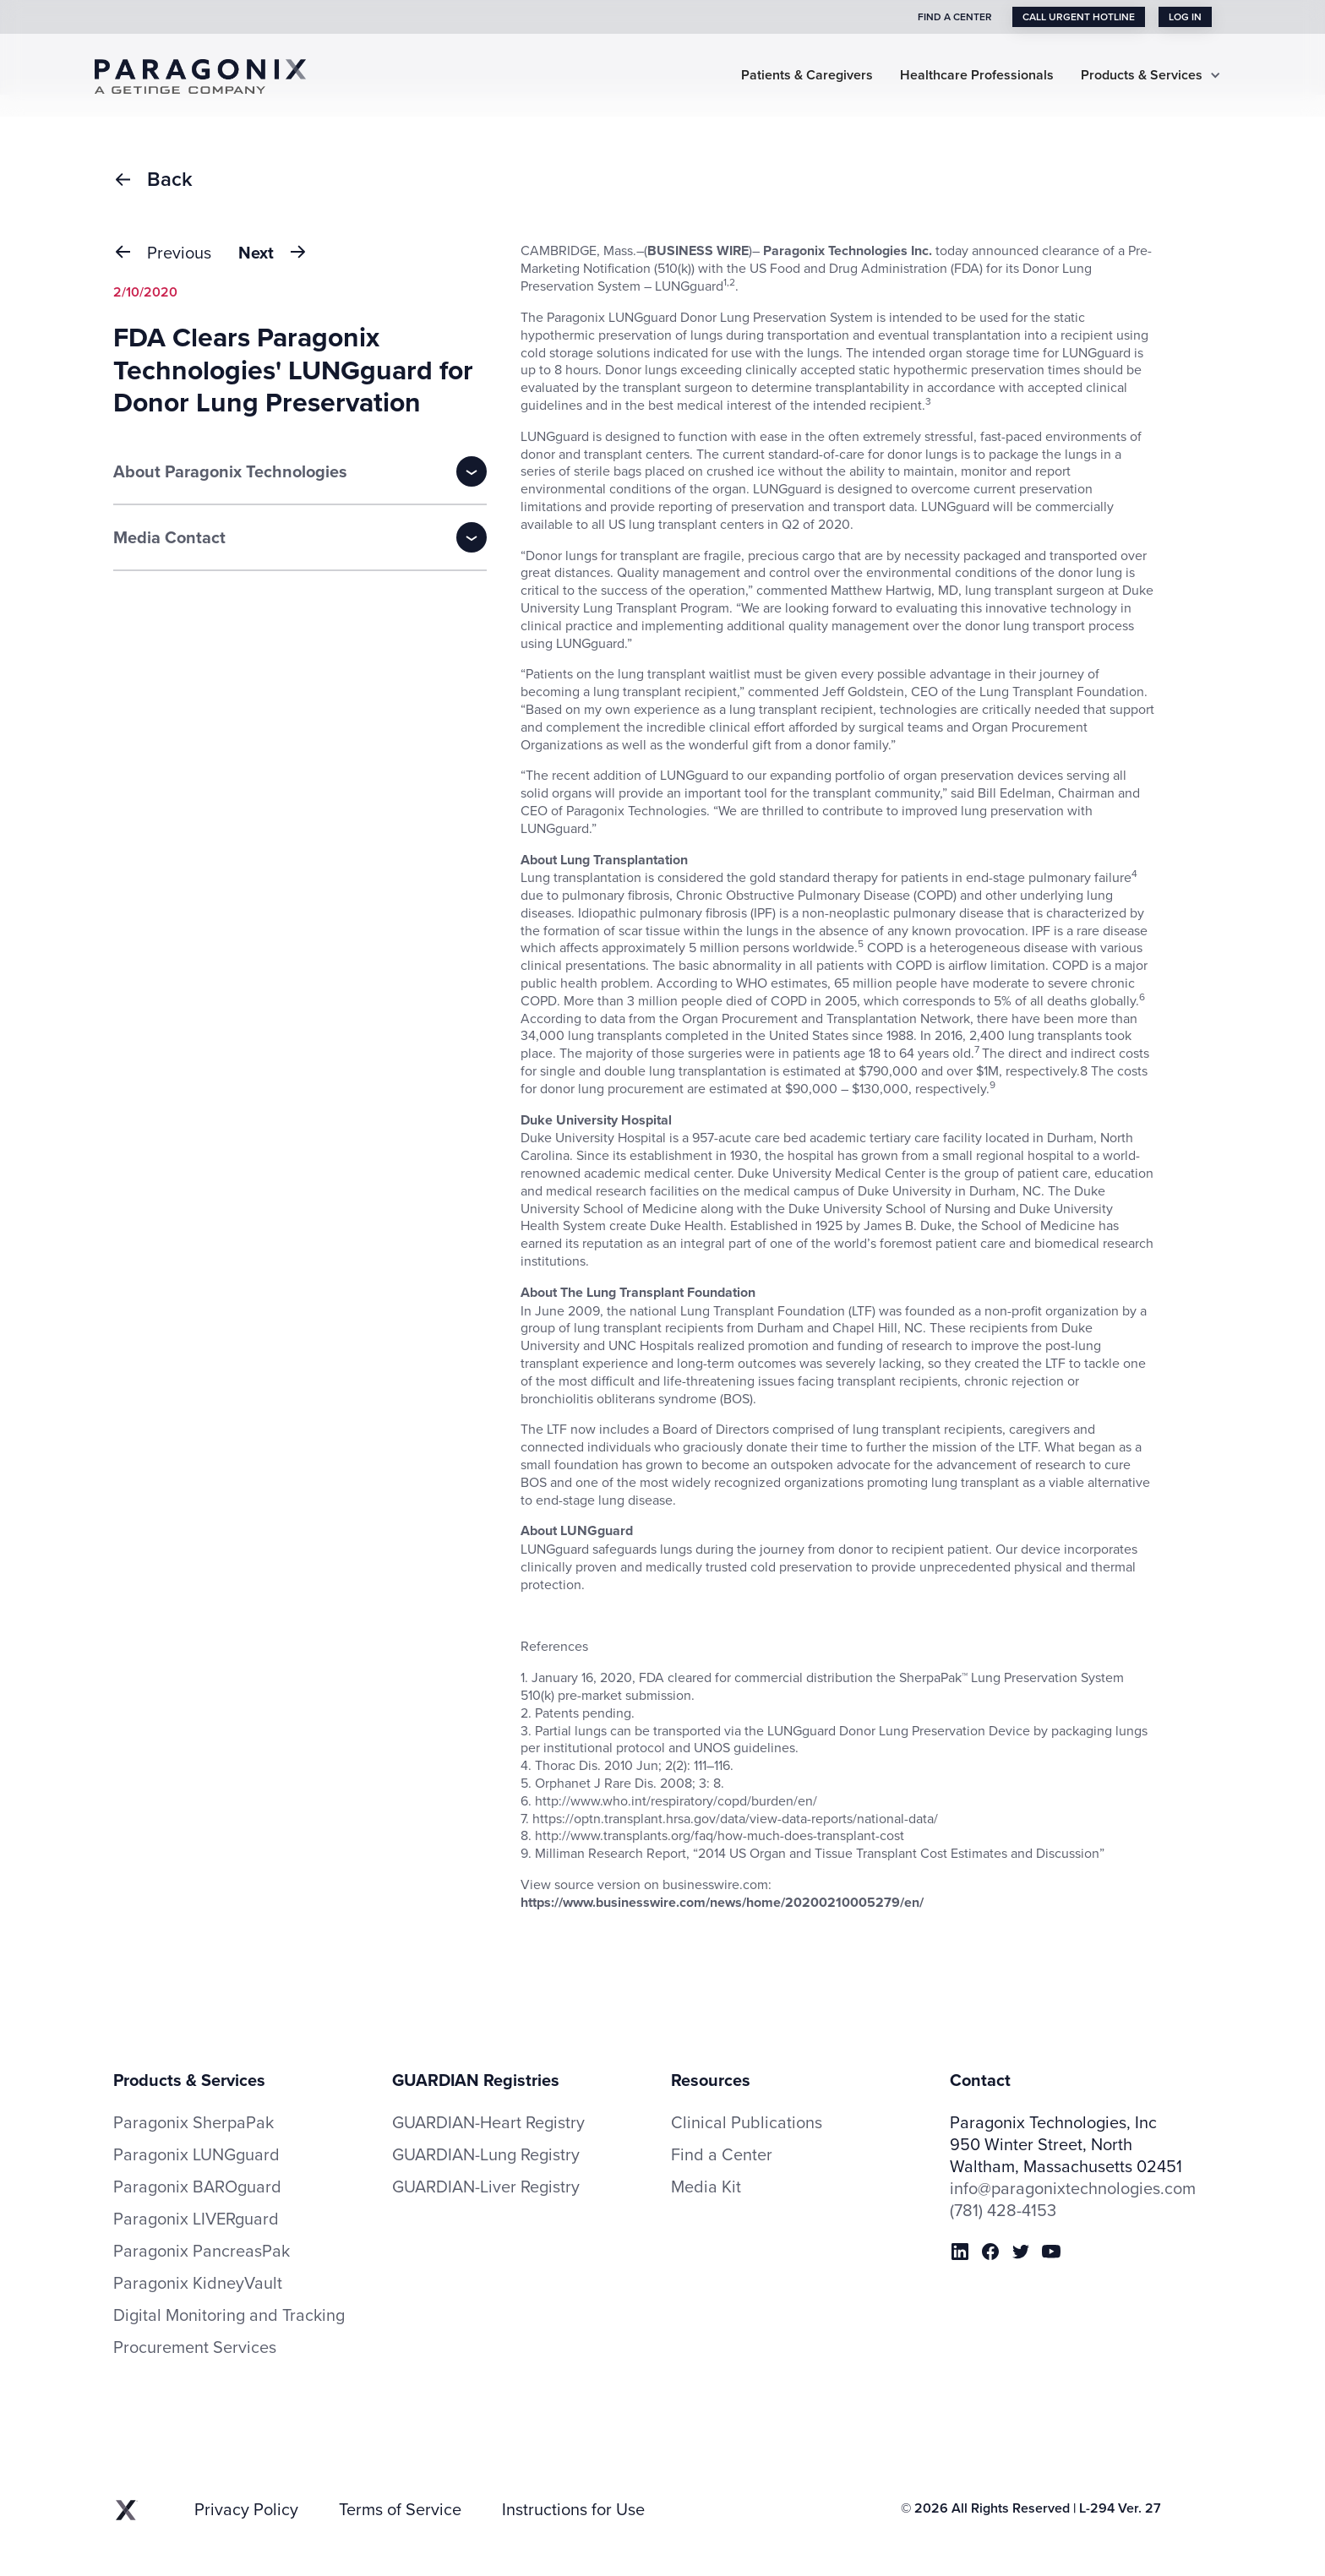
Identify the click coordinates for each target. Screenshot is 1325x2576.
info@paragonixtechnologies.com (1073, 2188)
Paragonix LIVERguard (196, 2219)
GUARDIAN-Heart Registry (488, 2122)
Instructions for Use (573, 2509)
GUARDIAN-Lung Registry (486, 2154)
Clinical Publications (746, 2122)
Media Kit (706, 2186)
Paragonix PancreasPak (201, 2251)
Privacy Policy (246, 2509)
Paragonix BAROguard (197, 2186)
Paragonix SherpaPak (193, 2122)
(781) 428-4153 (1003, 2210)
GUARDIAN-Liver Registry (486, 2186)
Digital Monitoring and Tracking (229, 2315)
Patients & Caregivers (807, 75)
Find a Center (721, 2154)
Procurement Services (194, 2347)
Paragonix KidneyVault (197, 2283)
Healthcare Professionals (977, 75)
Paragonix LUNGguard (196, 2154)
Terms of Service (400, 2509)
